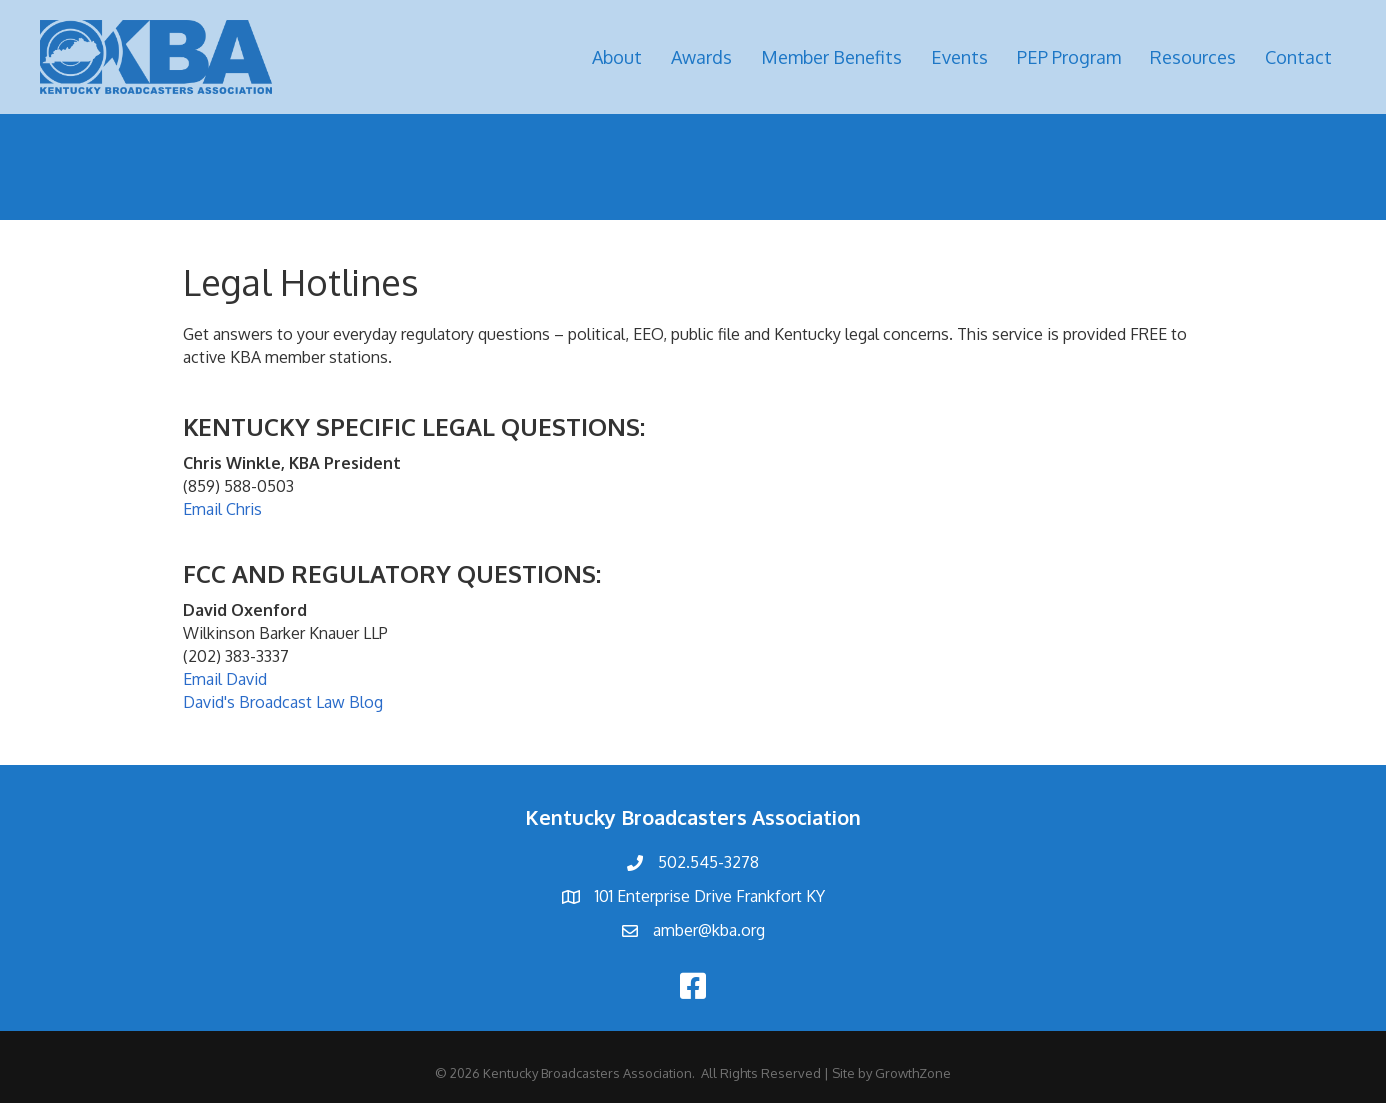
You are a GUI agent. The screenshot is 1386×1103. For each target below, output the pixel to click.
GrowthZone (913, 1073)
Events (959, 57)
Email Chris (222, 509)
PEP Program (1069, 57)
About (617, 57)
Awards (701, 57)
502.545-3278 (708, 862)
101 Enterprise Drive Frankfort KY (710, 896)
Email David (225, 679)
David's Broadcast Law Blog (283, 702)
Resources (1193, 57)
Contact (1298, 57)
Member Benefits (831, 57)
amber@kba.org (709, 930)
